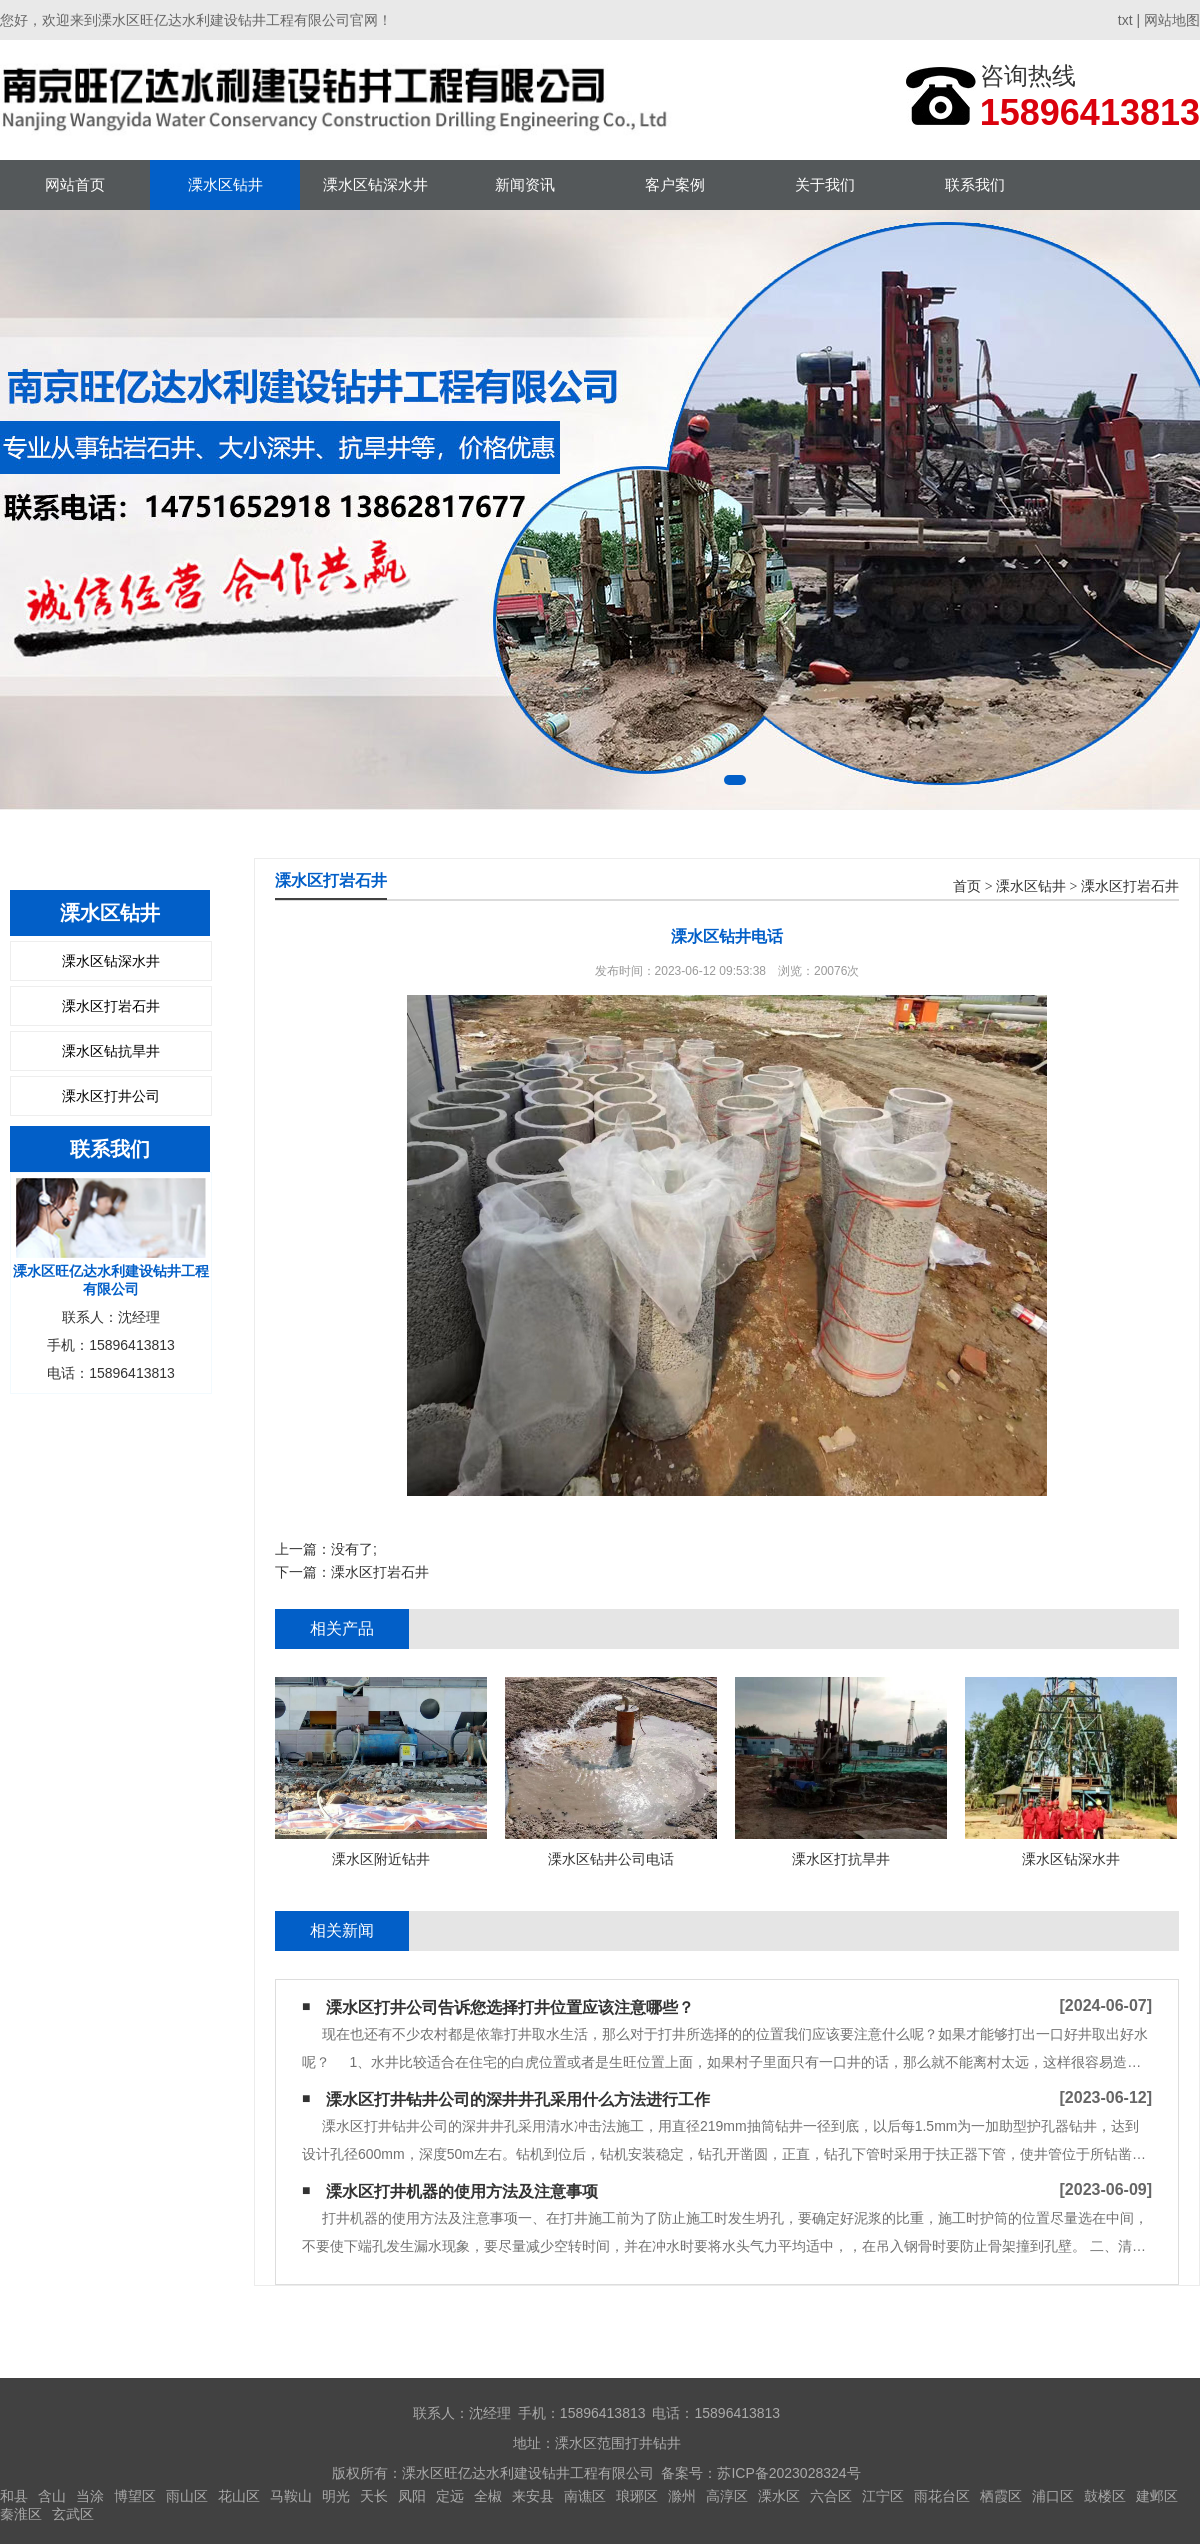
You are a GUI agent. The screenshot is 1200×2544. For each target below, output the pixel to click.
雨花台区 (942, 2496)
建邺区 (1157, 2496)
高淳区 (727, 2496)
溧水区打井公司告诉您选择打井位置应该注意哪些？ (510, 2007)
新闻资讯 (525, 184)
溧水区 (779, 2496)
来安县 (533, 2496)
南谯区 (585, 2496)
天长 (374, 2496)
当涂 (90, 2496)
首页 (967, 886)
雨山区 (187, 2496)
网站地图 (1172, 20)
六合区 (831, 2496)
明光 (336, 2496)
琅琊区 (637, 2496)
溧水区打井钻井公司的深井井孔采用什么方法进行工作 (518, 2099)
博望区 (135, 2496)
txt (1125, 20)
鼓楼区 (1105, 2496)
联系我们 (975, 184)
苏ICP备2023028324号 (788, 2473)
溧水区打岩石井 (111, 1006)
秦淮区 (21, 2514)
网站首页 (75, 184)
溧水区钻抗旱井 (111, 1051)
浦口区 (1053, 2496)
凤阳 (412, 2496)
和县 (14, 2496)
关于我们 (825, 184)
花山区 (239, 2496)
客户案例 (675, 184)
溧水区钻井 (225, 184)
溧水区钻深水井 (375, 184)
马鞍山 (291, 2496)
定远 (450, 2496)
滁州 (682, 2496)
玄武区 (73, 2514)
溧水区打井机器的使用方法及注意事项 (462, 2191)
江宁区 (883, 2496)
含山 (52, 2496)
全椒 (488, 2496)
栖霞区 (1001, 2496)
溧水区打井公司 (111, 1096)
